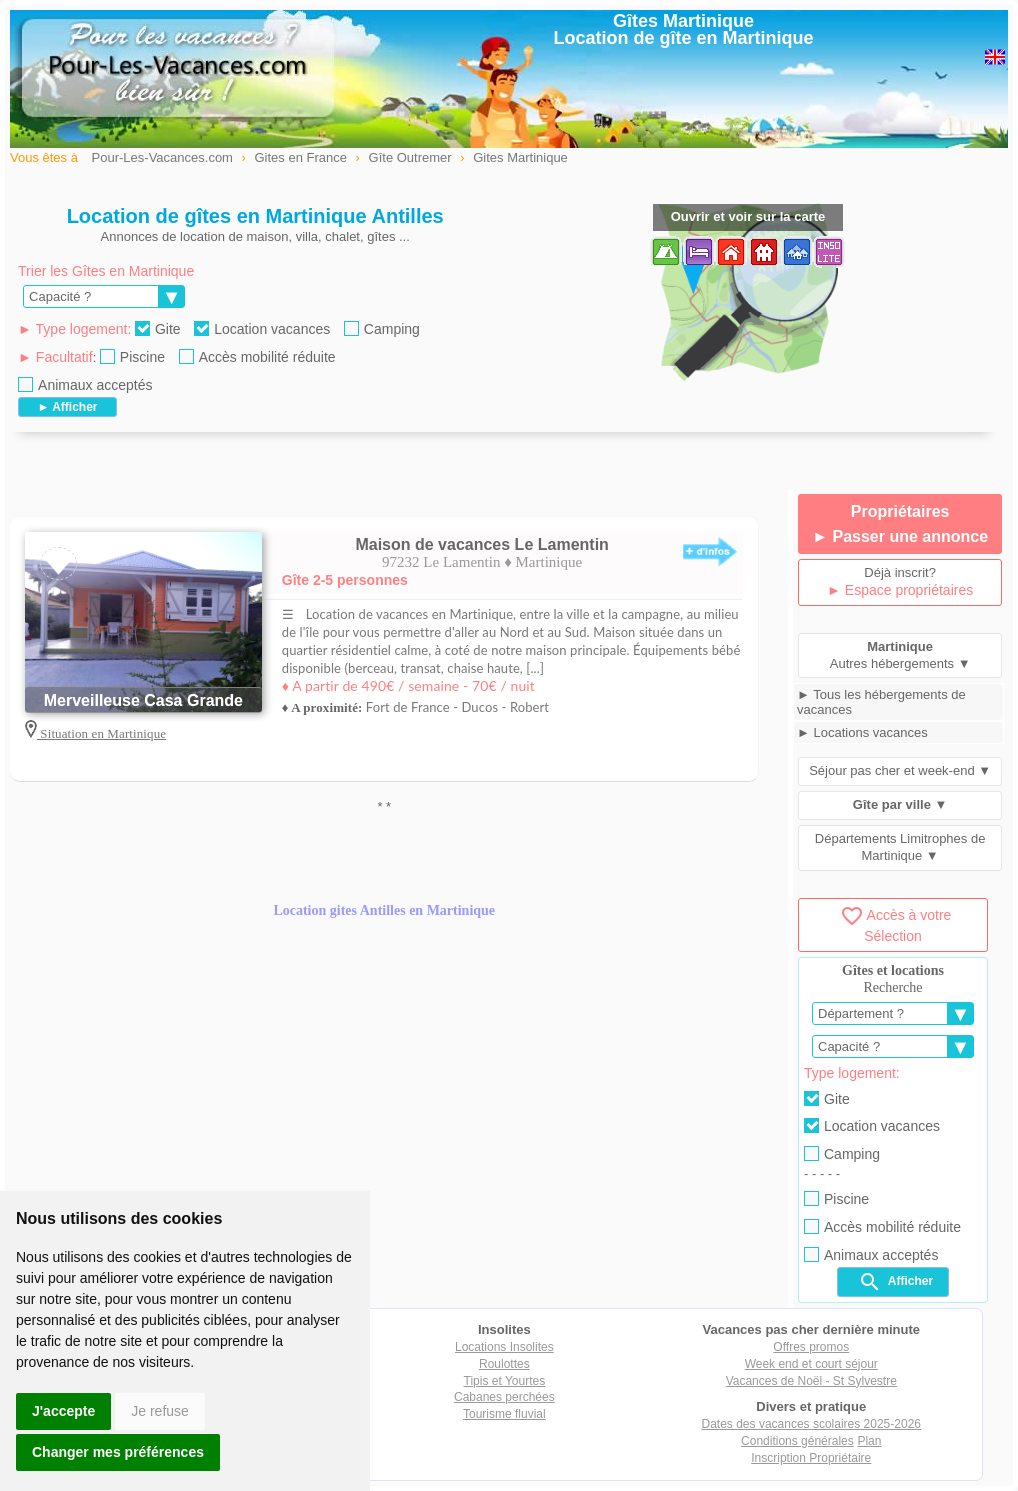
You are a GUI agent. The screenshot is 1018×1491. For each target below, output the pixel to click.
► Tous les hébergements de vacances (881, 702)
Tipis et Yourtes (505, 1381)
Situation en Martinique (101, 733)
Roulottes (504, 1364)
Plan (869, 1441)
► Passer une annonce (900, 536)
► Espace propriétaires (900, 590)
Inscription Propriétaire (811, 1458)
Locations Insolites (504, 1347)
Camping (382, 329)
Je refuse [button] (160, 1411)
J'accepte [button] (63, 1411)
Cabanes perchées (504, 1397)
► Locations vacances (862, 732)
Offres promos (811, 1347)
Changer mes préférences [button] (118, 1452)
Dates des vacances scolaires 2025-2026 (811, 1424)
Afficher (895, 1282)
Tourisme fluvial (504, 1414)
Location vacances (262, 329)
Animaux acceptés (85, 385)
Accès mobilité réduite (257, 357)
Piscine (132, 357)
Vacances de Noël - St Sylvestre (811, 1381)
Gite (158, 329)
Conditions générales (797, 1441)
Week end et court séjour (811, 1364)
